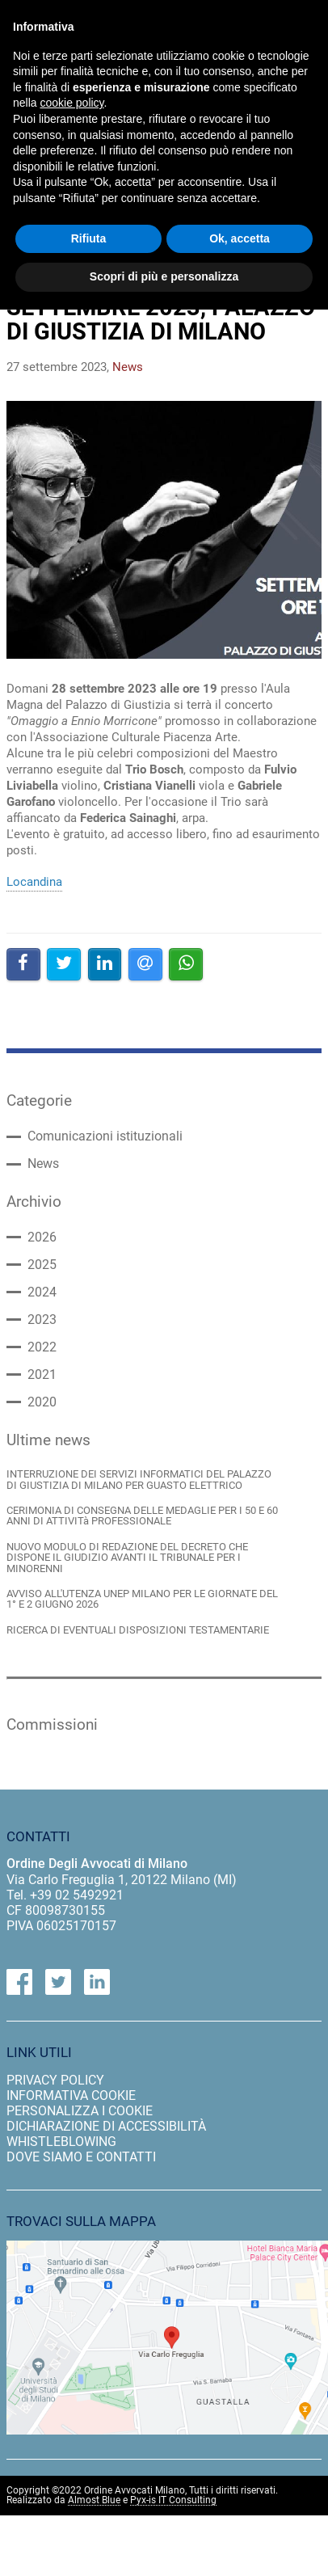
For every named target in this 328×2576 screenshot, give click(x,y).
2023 (42, 1319)
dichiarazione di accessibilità (106, 2126)
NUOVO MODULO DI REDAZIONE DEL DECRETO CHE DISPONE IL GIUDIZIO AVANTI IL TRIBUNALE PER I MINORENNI (127, 1557)
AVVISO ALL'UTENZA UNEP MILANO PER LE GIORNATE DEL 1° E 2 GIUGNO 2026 (142, 1599)
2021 (42, 1374)
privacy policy (55, 2080)
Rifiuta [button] (89, 238)
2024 (42, 1292)
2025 (42, 1264)
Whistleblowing (61, 2141)
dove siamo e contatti (81, 2157)
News (43, 1163)
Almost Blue (94, 2500)
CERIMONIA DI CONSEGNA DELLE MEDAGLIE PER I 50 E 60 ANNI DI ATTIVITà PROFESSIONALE (142, 1516)
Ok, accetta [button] (239, 238)
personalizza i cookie (79, 2111)
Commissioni (52, 1725)
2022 (42, 1347)
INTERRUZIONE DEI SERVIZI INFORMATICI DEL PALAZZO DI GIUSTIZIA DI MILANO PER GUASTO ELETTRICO (138, 1479)
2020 (42, 1402)
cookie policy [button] (71, 102)
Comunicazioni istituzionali (105, 1136)
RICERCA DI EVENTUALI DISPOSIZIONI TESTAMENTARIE (137, 1630)
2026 (42, 1237)
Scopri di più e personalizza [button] (164, 276)
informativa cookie (71, 2095)
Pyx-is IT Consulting (173, 2500)
